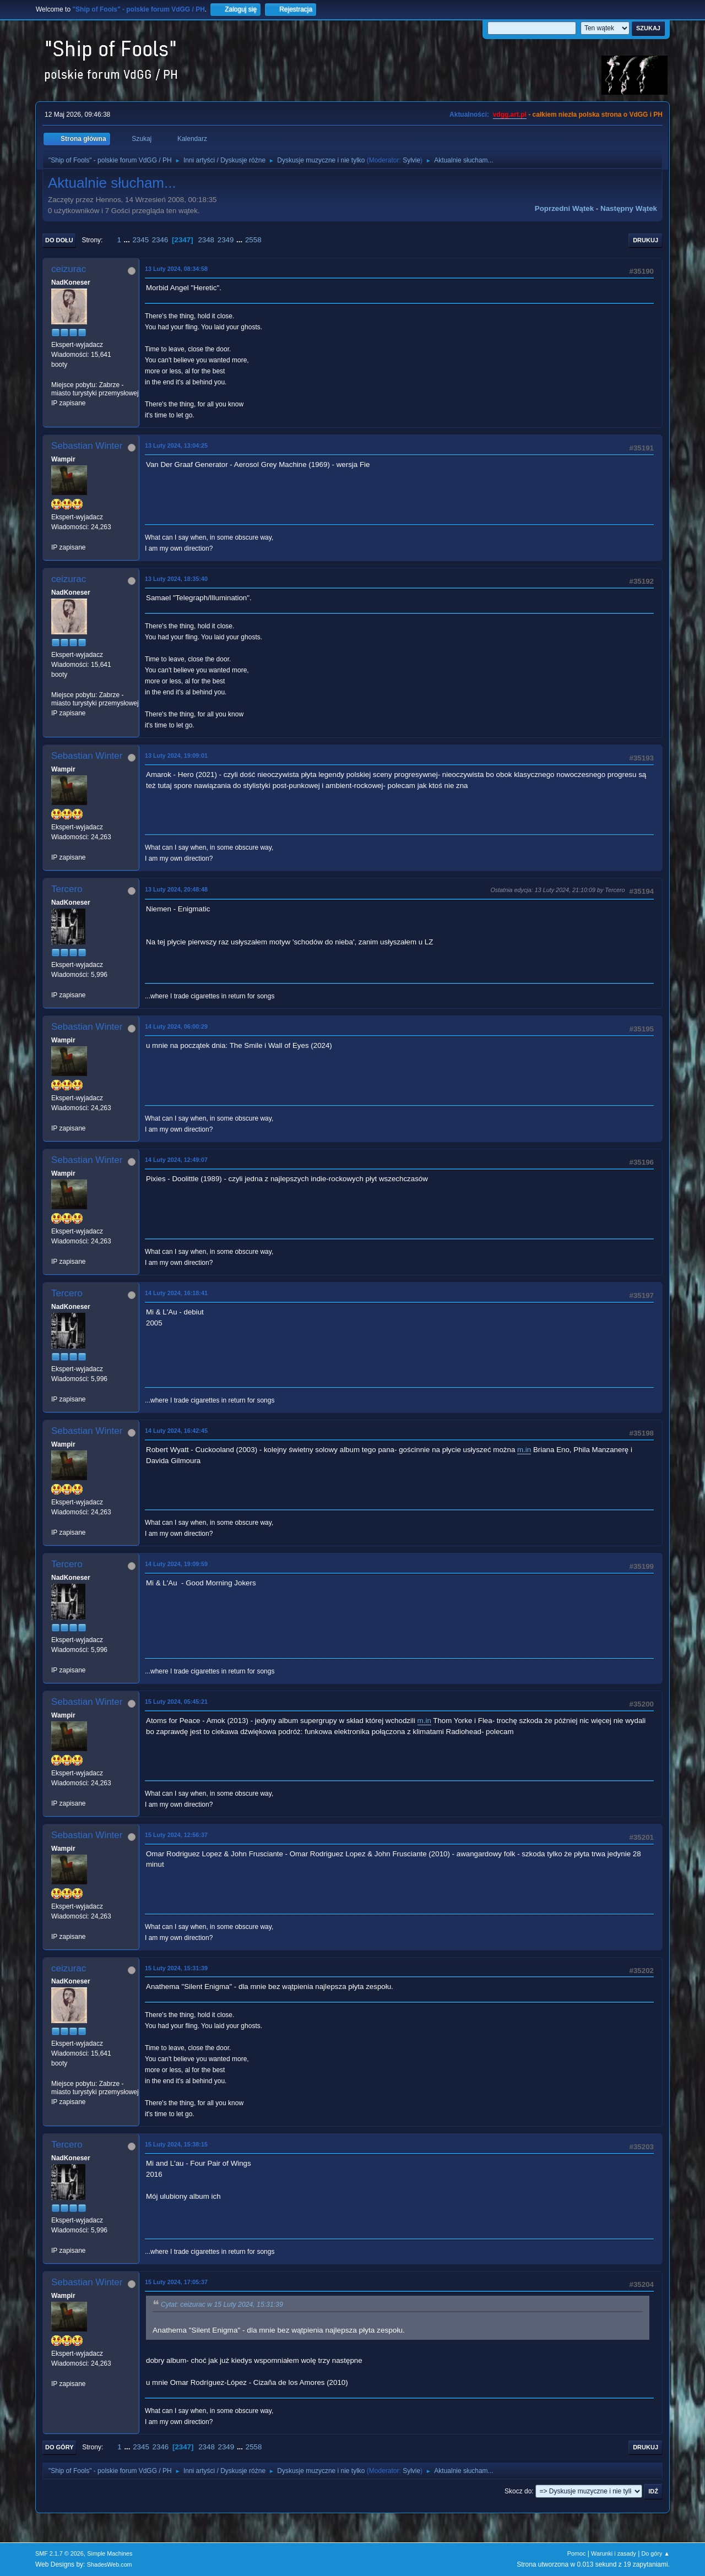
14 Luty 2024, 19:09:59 (176, 1564)
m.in (524, 1449)
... (128, 240)
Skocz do (518, 2491)
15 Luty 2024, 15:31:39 (176, 1968)
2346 (160, 240)
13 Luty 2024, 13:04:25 (176, 445)
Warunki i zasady (613, 2553)
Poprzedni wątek (564, 208)
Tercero (67, 889)
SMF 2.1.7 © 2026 (59, 2553)
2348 (206, 240)
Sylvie (411, 160)
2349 (226, 240)
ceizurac (68, 269)
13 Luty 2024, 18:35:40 (176, 578)
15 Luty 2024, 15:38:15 (176, 2144)
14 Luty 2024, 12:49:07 (176, 1159)
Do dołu (59, 240)
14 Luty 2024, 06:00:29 (176, 1026)
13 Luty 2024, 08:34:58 (176, 268)
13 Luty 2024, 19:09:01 (176, 755)
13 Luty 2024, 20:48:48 (176, 889)
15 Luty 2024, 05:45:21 (176, 1701)
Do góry (59, 2447)
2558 (253, 240)
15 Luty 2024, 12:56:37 (176, 1835)
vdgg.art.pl (510, 114)
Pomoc (576, 2553)
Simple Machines (109, 2553)
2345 (140, 240)
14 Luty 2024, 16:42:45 (176, 1430)
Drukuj (645, 240)
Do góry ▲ (656, 2553)
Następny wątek (628, 208)
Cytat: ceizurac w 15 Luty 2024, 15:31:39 (222, 2305)
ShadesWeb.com (109, 2564)
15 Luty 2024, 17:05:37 (176, 2282)
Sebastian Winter (86, 446)
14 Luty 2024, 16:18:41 (176, 1293)
